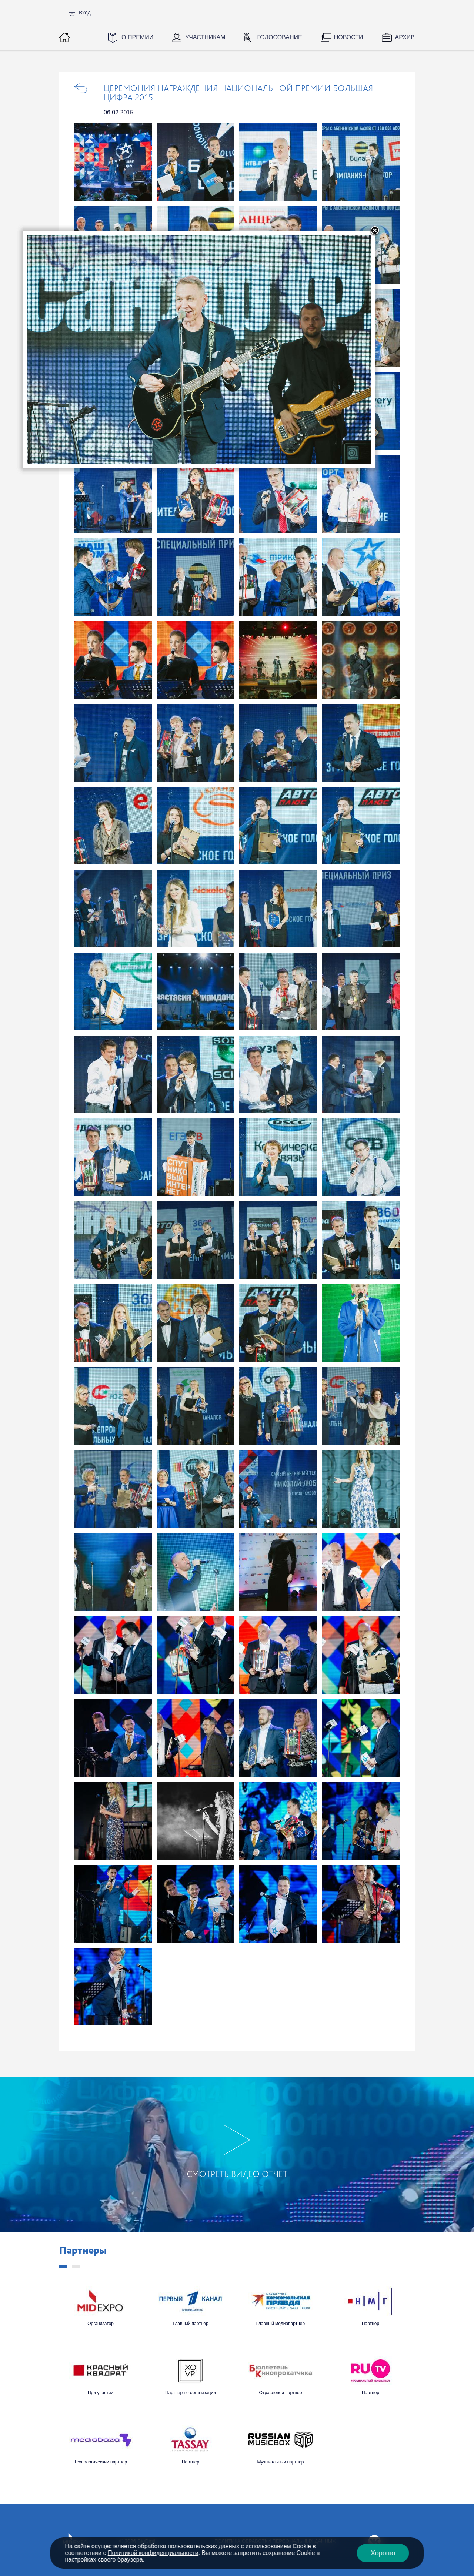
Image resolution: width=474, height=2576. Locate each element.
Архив (405, 37)
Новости (348, 37)
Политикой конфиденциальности (153, 2553)
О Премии (137, 37)
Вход (85, 13)
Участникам (205, 37)
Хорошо (383, 2553)
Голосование (279, 37)
